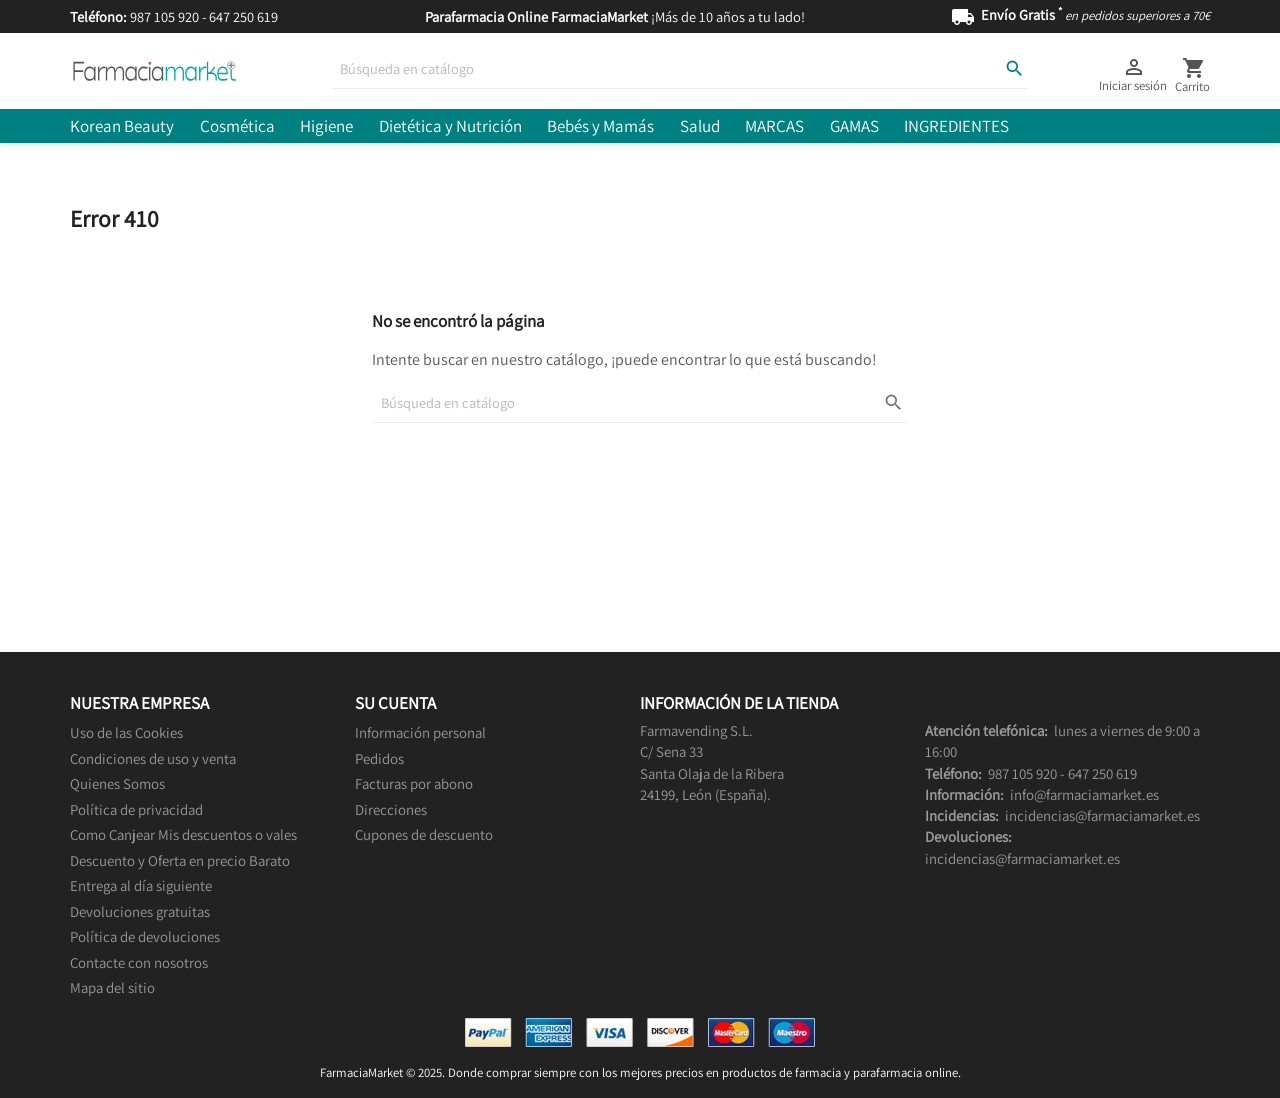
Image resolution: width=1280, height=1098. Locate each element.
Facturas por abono (414, 783)
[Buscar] (680, 69)
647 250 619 (243, 16)
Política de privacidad (136, 809)
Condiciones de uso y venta (153, 758)
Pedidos (379, 758)
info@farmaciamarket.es (1084, 794)
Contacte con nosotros (139, 962)
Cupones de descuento (424, 834)
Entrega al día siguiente (141, 885)
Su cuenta (395, 703)
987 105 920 (164, 16)
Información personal (420, 732)
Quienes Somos (117, 783)
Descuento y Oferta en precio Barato (180, 860)
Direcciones (391, 809)
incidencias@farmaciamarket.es (1102, 815)
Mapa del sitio (112, 987)
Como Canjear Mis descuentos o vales (183, 834)
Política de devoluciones (145, 936)
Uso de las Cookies (126, 732)
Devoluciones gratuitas (140, 911)
